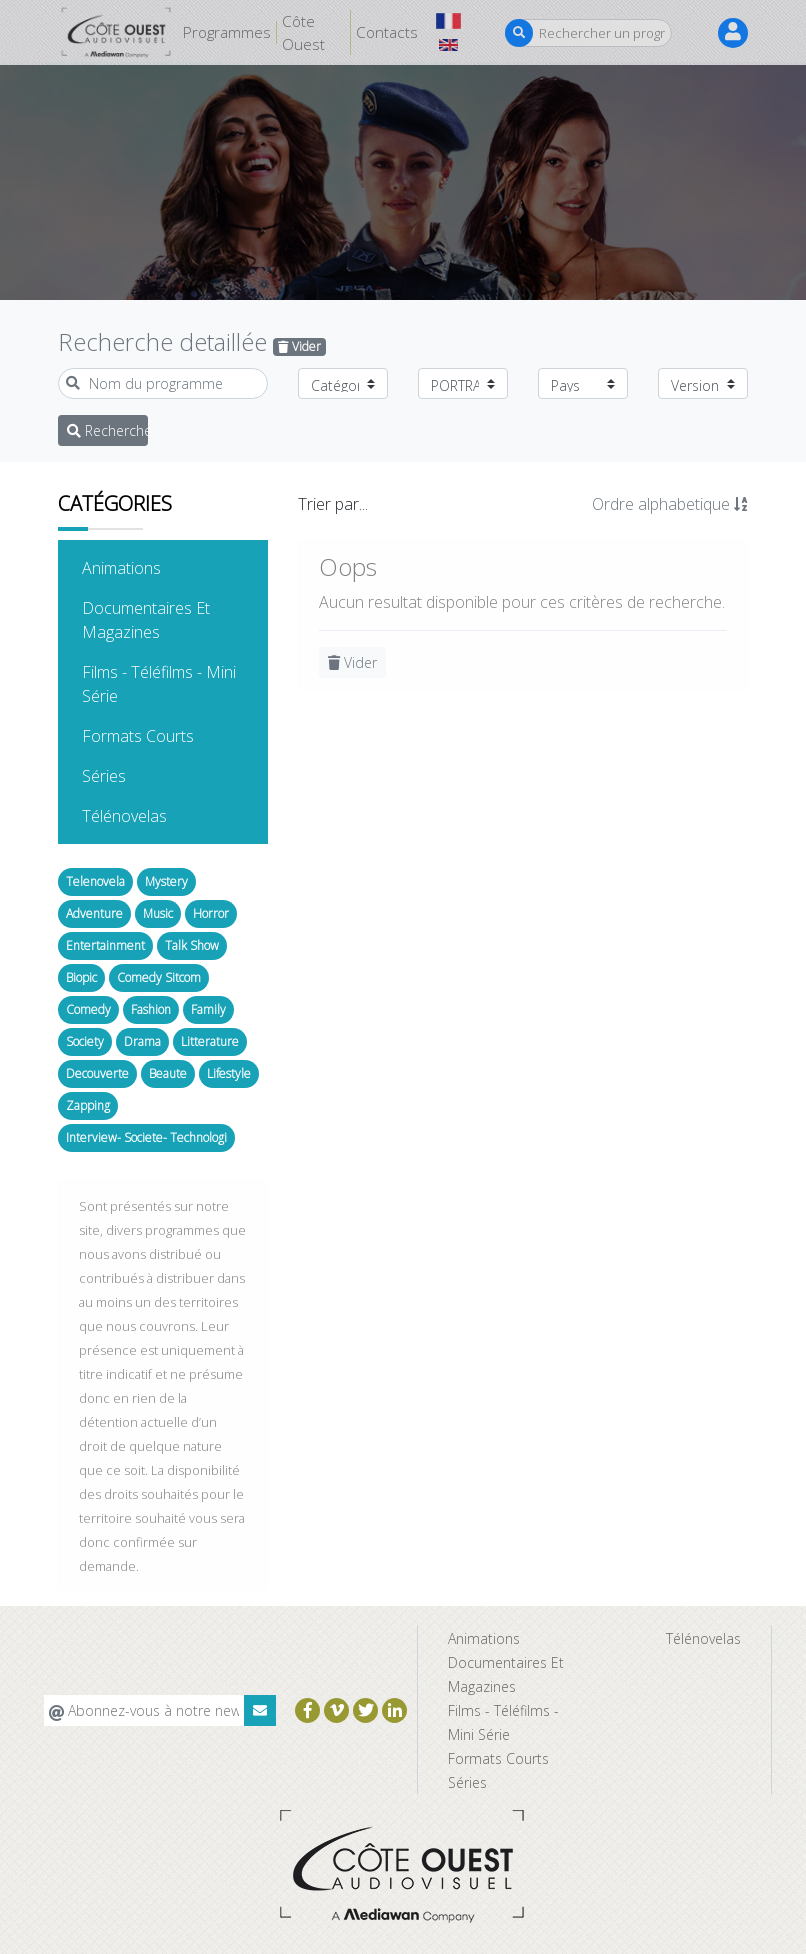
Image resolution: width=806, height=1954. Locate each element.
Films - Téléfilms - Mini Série (159, 684)
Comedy (88, 1009)
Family (208, 1009)
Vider (299, 346)
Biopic (81, 977)
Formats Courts (167, 735)
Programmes (227, 32)
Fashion (151, 1009)
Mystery (166, 881)
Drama (142, 1041)
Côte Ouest (303, 32)
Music (158, 913)
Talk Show (192, 945)
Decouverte (97, 1073)
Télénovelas (155, 815)
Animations (152, 567)
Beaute (168, 1073)
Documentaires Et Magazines (151, 620)
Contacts (387, 32)
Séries (134, 775)
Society (85, 1041)
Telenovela (95, 881)
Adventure (94, 913)
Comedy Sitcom (159, 977)
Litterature (210, 1041)
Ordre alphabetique (670, 504)
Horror (211, 913)
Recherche (107, 430)
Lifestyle (229, 1073)
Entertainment (105, 945)
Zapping (88, 1105)
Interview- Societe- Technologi (146, 1137)
